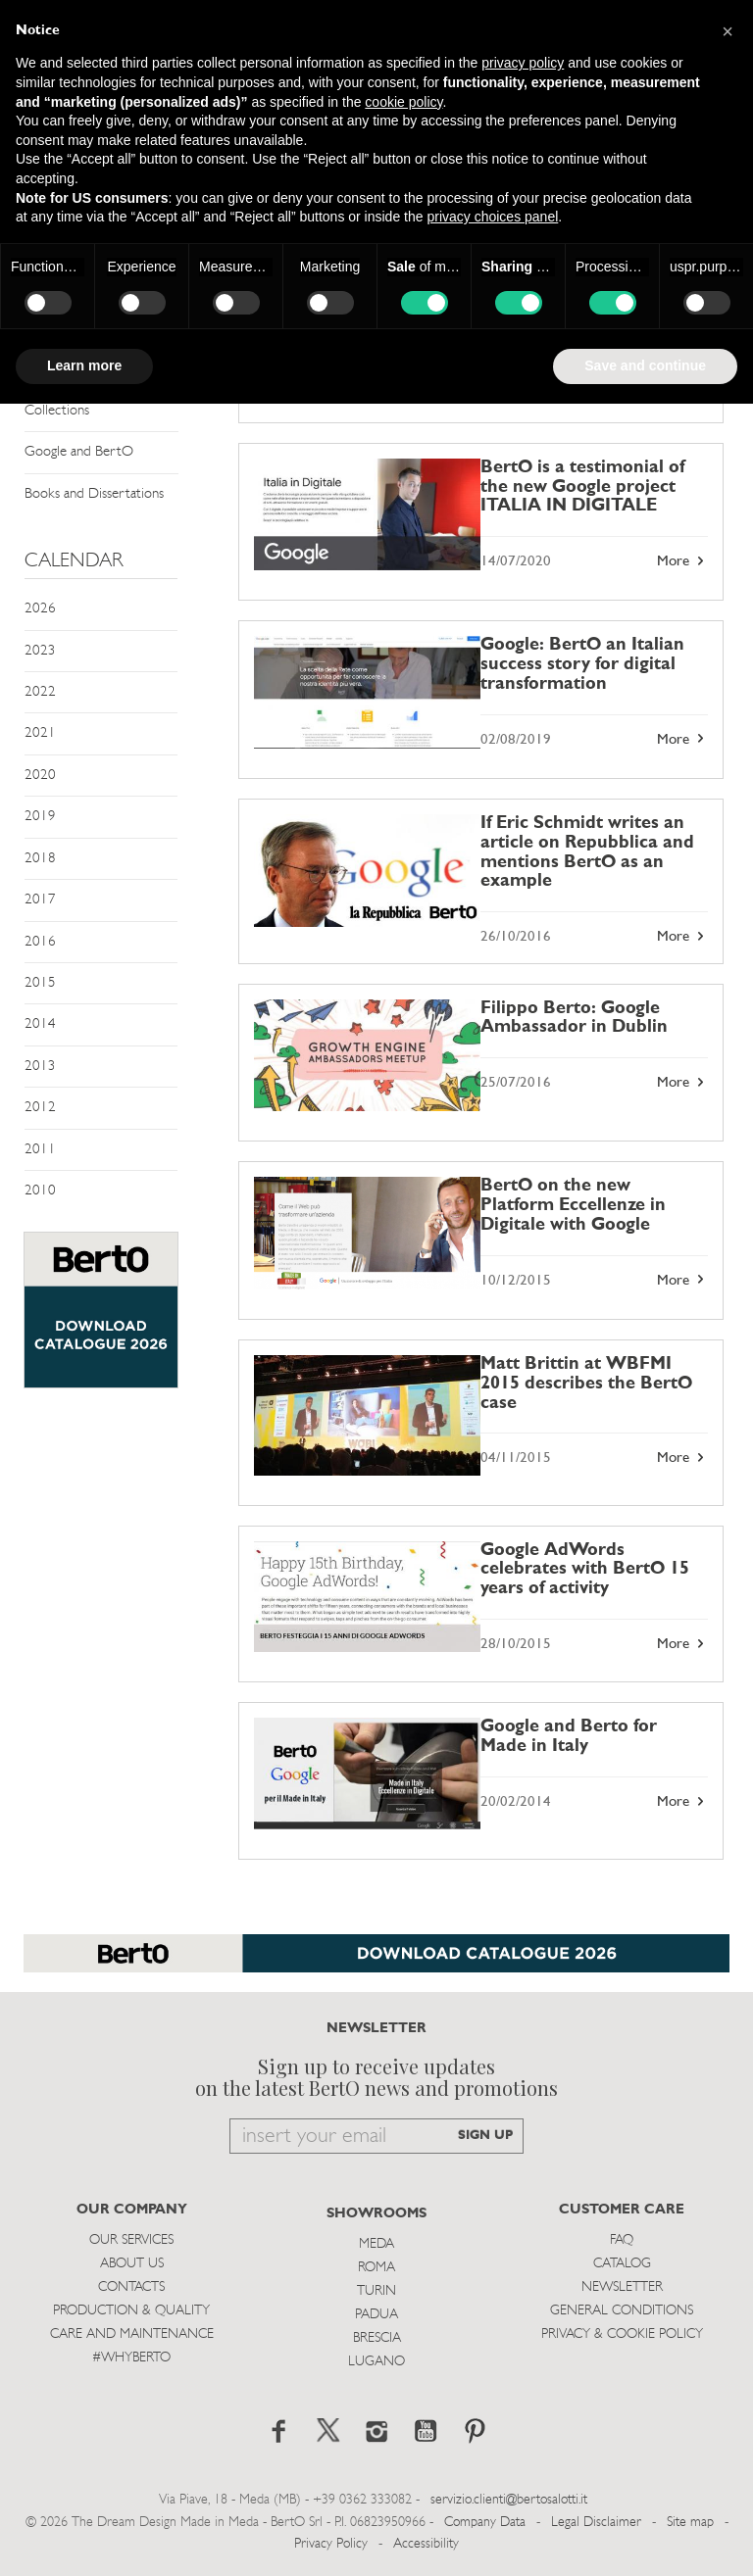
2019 (40, 816)
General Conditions (621, 2311)
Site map (690, 2522)
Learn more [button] (84, 365)
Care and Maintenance (132, 2334)
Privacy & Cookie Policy (622, 2334)
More (682, 561)
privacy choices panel (492, 216)
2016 (40, 942)
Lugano (376, 2362)
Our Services (131, 2240)
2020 (40, 775)
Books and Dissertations (94, 494)
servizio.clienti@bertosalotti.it (508, 2500)
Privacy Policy (331, 2544)
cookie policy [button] (403, 102)
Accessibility (426, 2544)
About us (132, 2264)
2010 (40, 1191)
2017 (40, 900)
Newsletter (622, 2287)
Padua (376, 2315)
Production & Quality (131, 2311)
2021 (40, 733)
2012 (40, 1107)
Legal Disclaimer (596, 2522)
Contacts (131, 2287)
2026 (40, 609)
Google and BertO (79, 452)
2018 (40, 858)
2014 (40, 1024)
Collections (57, 411)
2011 (40, 1149)
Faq (621, 2240)
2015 (40, 983)
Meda (376, 2244)
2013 (40, 1066)
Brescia (377, 2338)
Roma (376, 2267)
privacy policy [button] (522, 63)
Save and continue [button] (645, 365)
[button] (727, 31)
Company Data (485, 2522)
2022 (40, 692)
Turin (376, 2291)
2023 (40, 651)
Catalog (622, 2264)
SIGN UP (485, 2135)
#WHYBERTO (131, 2358)
